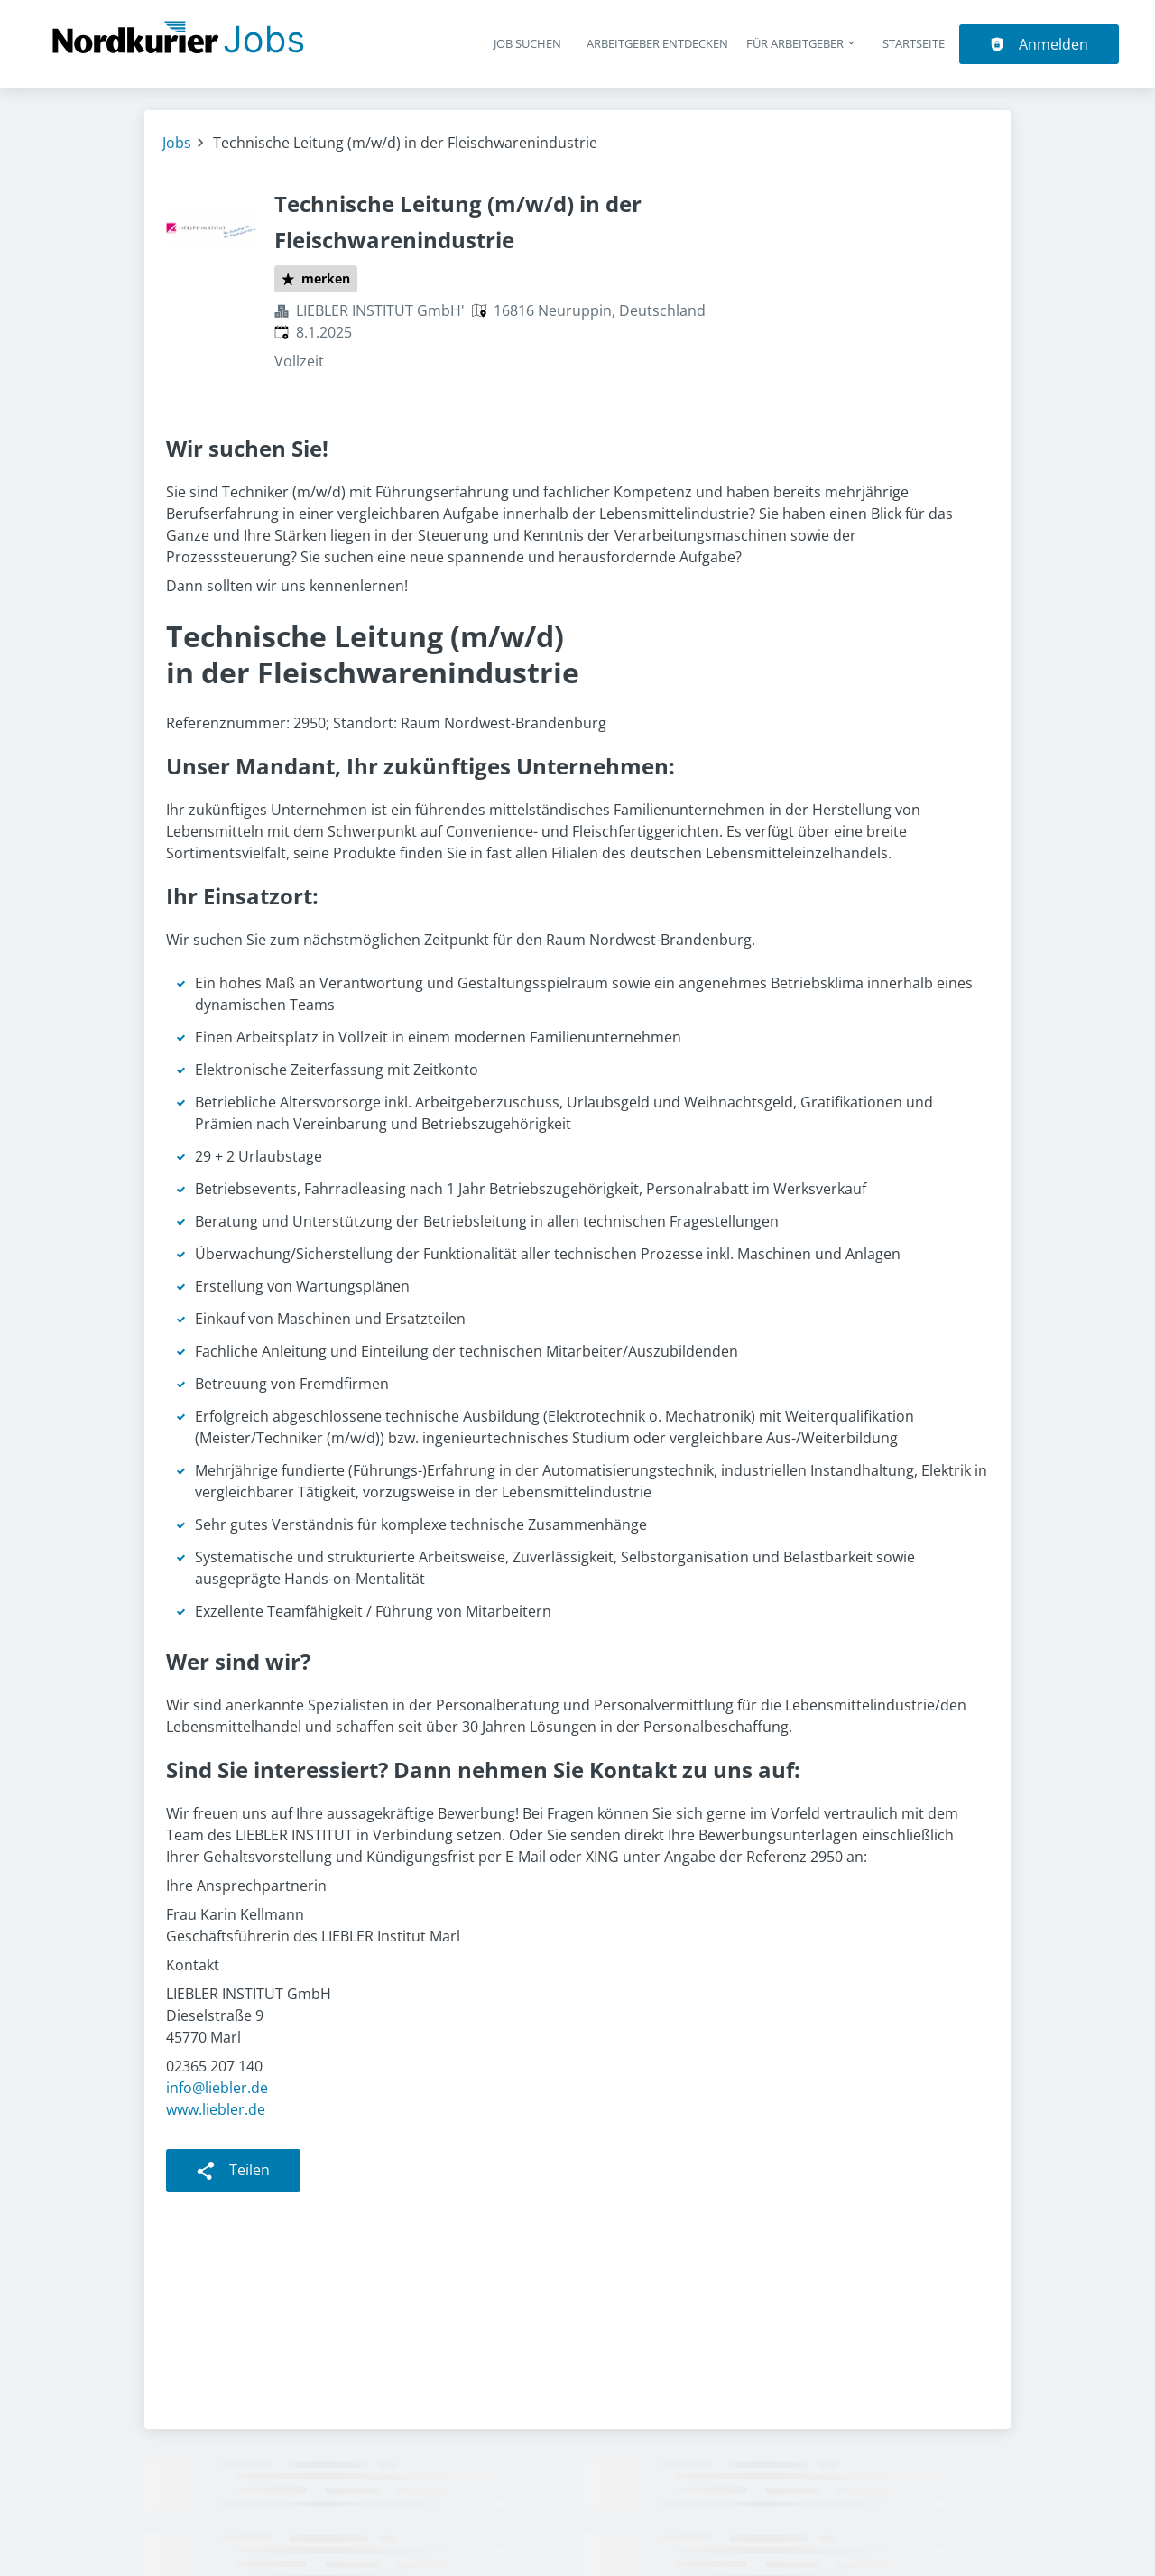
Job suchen (527, 43)
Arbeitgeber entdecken (657, 43)
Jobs (176, 143)
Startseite (913, 43)
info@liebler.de (217, 2088)
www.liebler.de (215, 2109)
